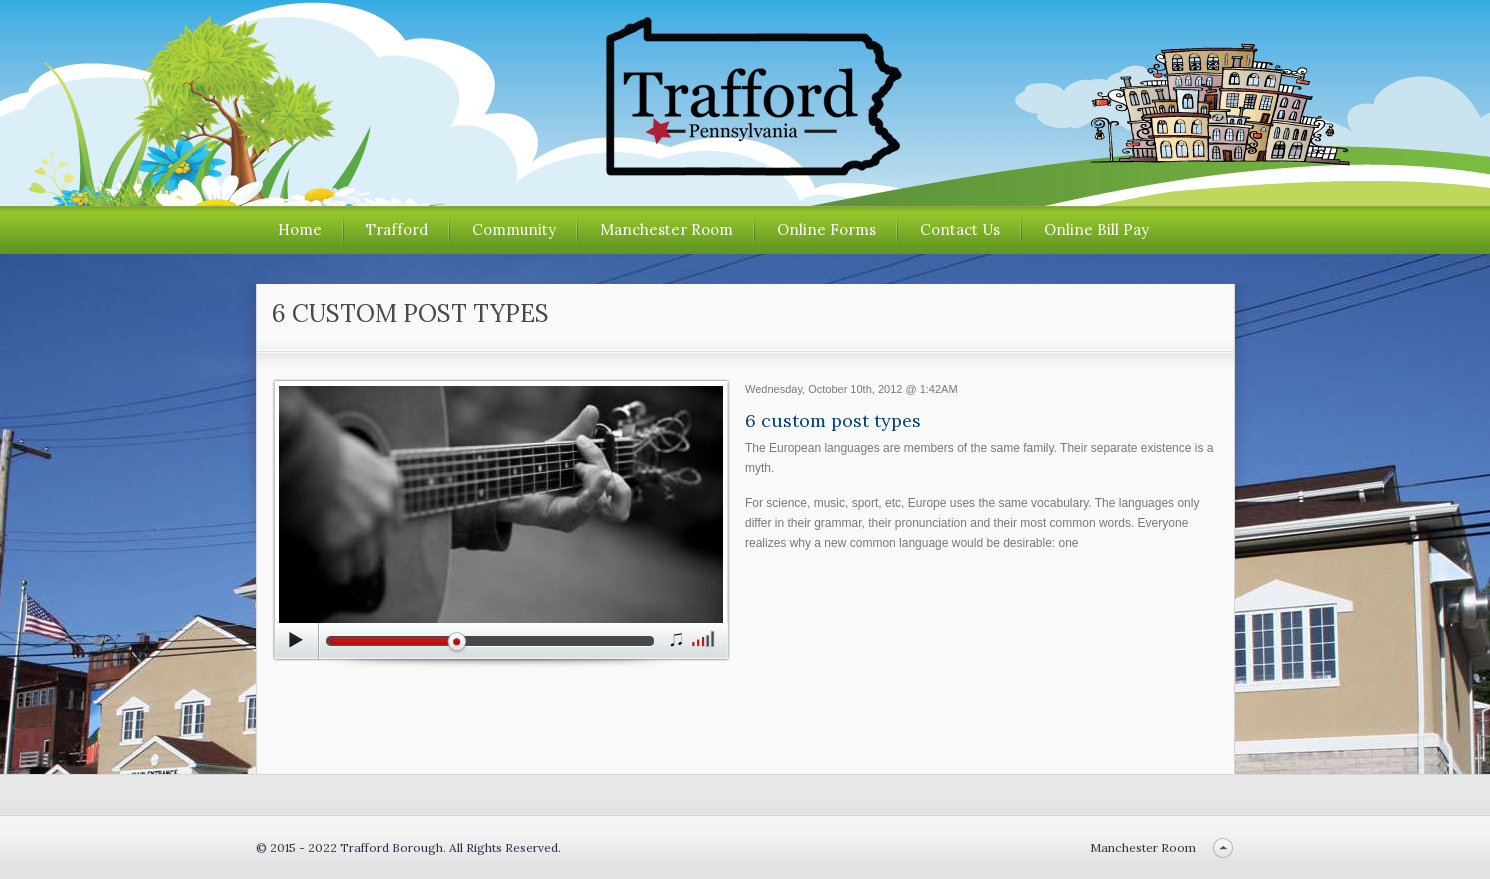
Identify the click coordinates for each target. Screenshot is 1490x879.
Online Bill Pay (1096, 229)
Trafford (397, 229)
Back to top (1223, 847)
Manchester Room (666, 229)
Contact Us (960, 229)
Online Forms (826, 229)
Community (514, 229)
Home (300, 229)
